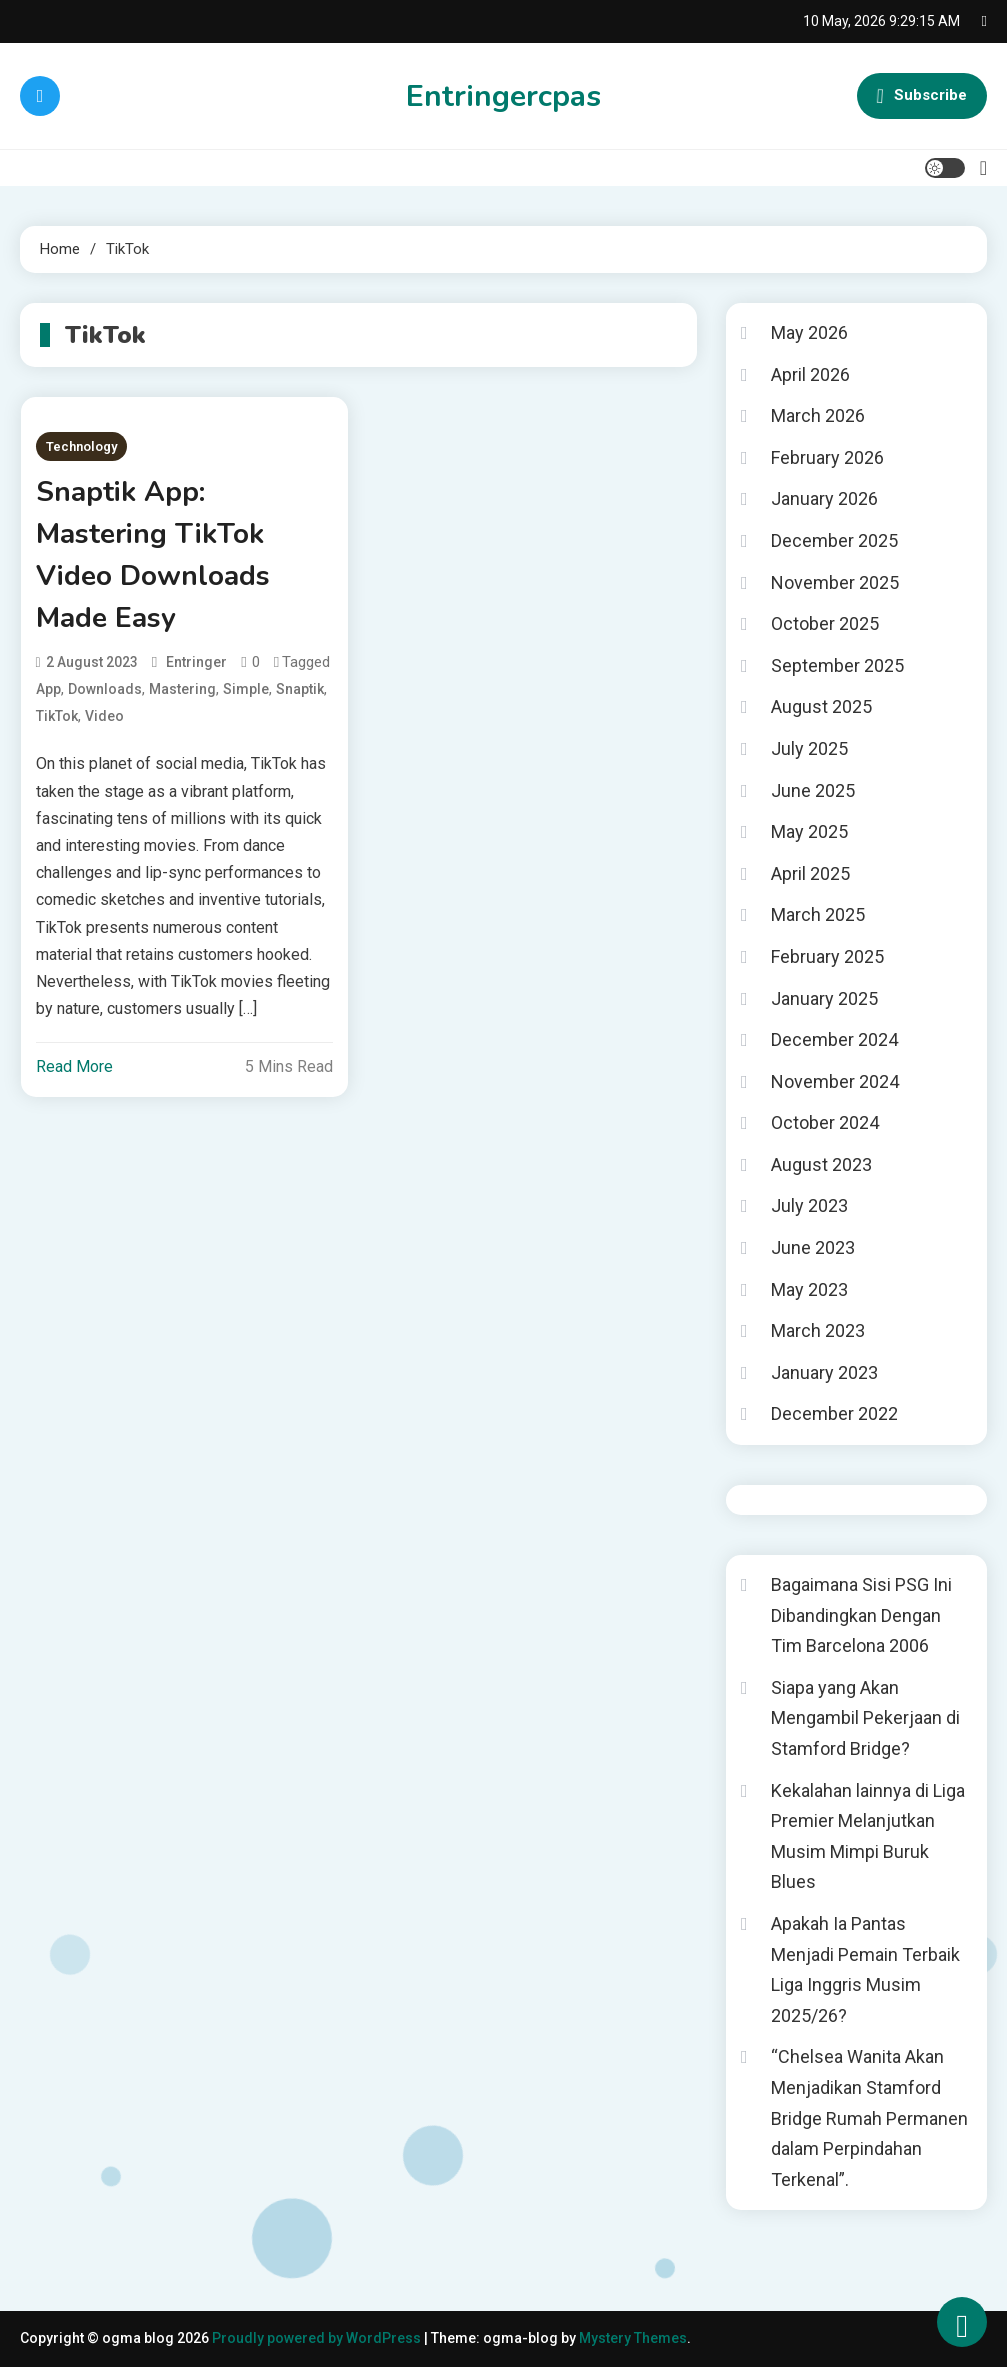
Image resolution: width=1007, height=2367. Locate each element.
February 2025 (827, 956)
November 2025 (835, 582)
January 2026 (824, 498)
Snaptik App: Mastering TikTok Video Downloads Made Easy (153, 555)
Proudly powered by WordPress (318, 2338)
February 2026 (827, 457)
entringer (196, 662)
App (48, 689)
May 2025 (809, 831)
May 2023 (809, 1289)
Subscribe (922, 96)
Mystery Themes (633, 2338)
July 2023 (809, 1205)
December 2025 (834, 540)
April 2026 (810, 374)
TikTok (57, 716)
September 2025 (837, 665)
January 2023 (824, 1372)
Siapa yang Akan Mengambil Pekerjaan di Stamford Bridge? (865, 1718)
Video (104, 716)
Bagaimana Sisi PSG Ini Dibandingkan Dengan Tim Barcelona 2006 (861, 1615)
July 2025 (809, 748)
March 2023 (818, 1330)
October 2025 (825, 623)
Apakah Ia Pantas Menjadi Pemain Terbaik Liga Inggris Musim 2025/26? (865, 1969)
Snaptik (300, 689)
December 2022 (834, 1413)
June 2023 (813, 1247)
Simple (246, 689)
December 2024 (834, 1039)
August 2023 (821, 1164)
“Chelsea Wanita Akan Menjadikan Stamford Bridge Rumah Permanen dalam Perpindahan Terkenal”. (869, 2117)
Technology (81, 446)
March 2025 (818, 914)
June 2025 (813, 790)
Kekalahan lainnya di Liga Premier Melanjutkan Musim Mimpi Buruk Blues (868, 1836)
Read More (74, 1066)
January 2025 (824, 998)
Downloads (105, 689)
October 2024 (825, 1122)
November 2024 (835, 1081)
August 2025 (821, 706)
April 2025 (810, 873)
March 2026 (818, 415)
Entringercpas (503, 96)
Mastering (182, 689)
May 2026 (809, 332)
